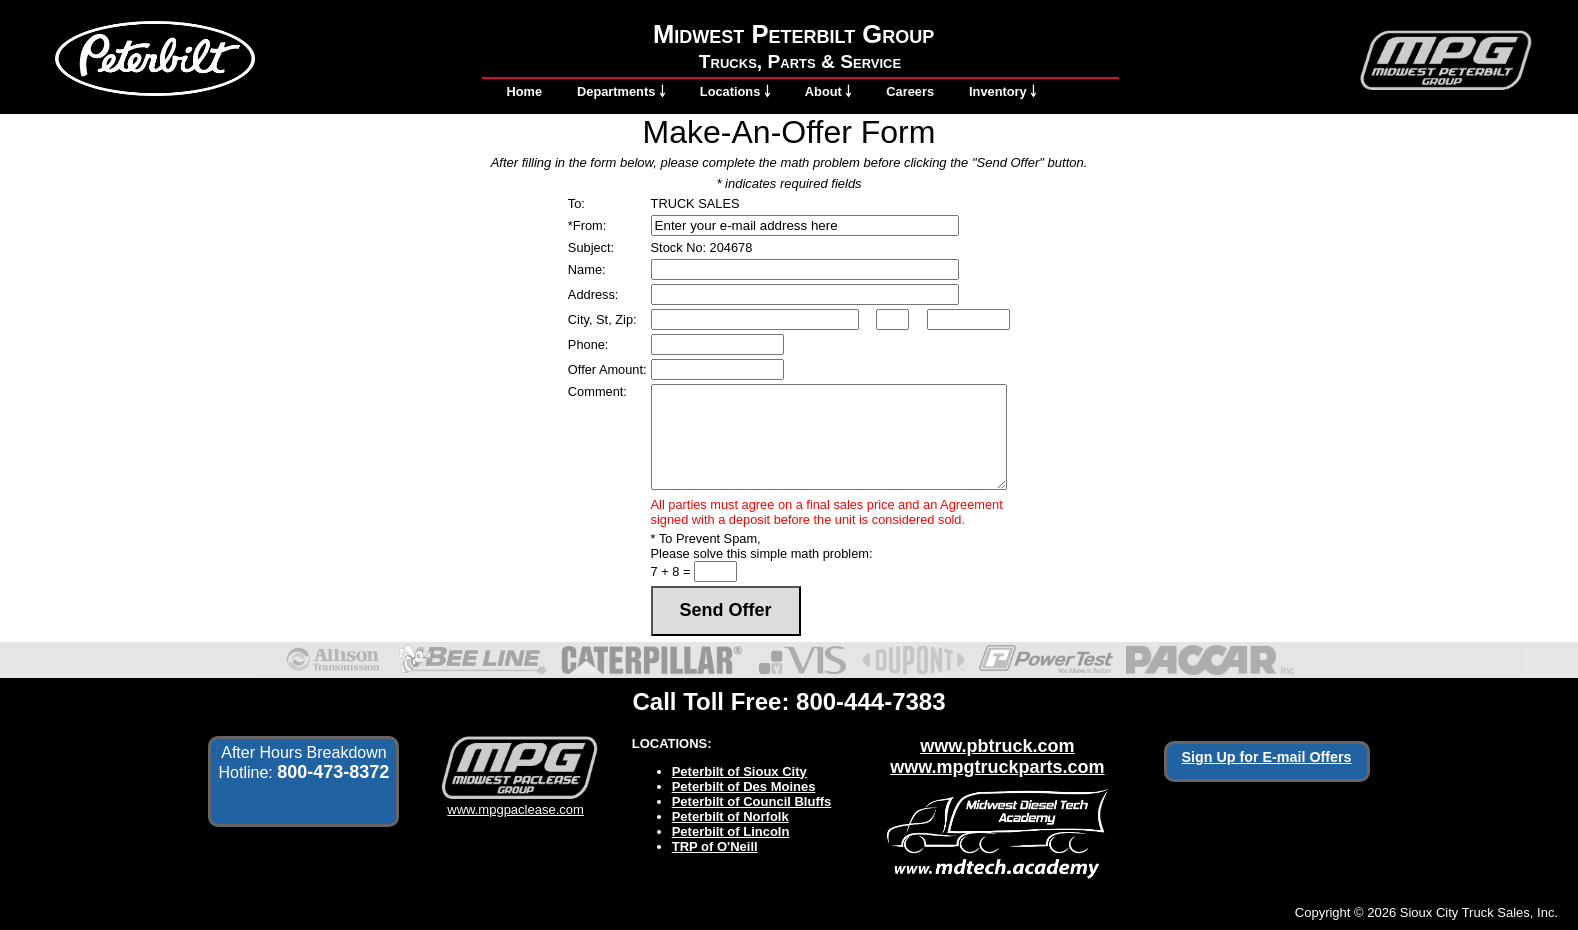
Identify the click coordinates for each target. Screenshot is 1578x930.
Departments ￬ (621, 91)
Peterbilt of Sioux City (739, 771)
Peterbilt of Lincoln (731, 831)
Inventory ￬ (1002, 91)
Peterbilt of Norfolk (730, 816)
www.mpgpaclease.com (515, 802)
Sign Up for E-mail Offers (1267, 757)
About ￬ (828, 91)
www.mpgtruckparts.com (997, 767)
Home (525, 91)
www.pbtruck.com (997, 746)
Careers (910, 91)
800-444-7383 (870, 701)
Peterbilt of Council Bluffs (752, 801)
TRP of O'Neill (715, 846)
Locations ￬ (735, 91)
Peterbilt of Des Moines (744, 786)
